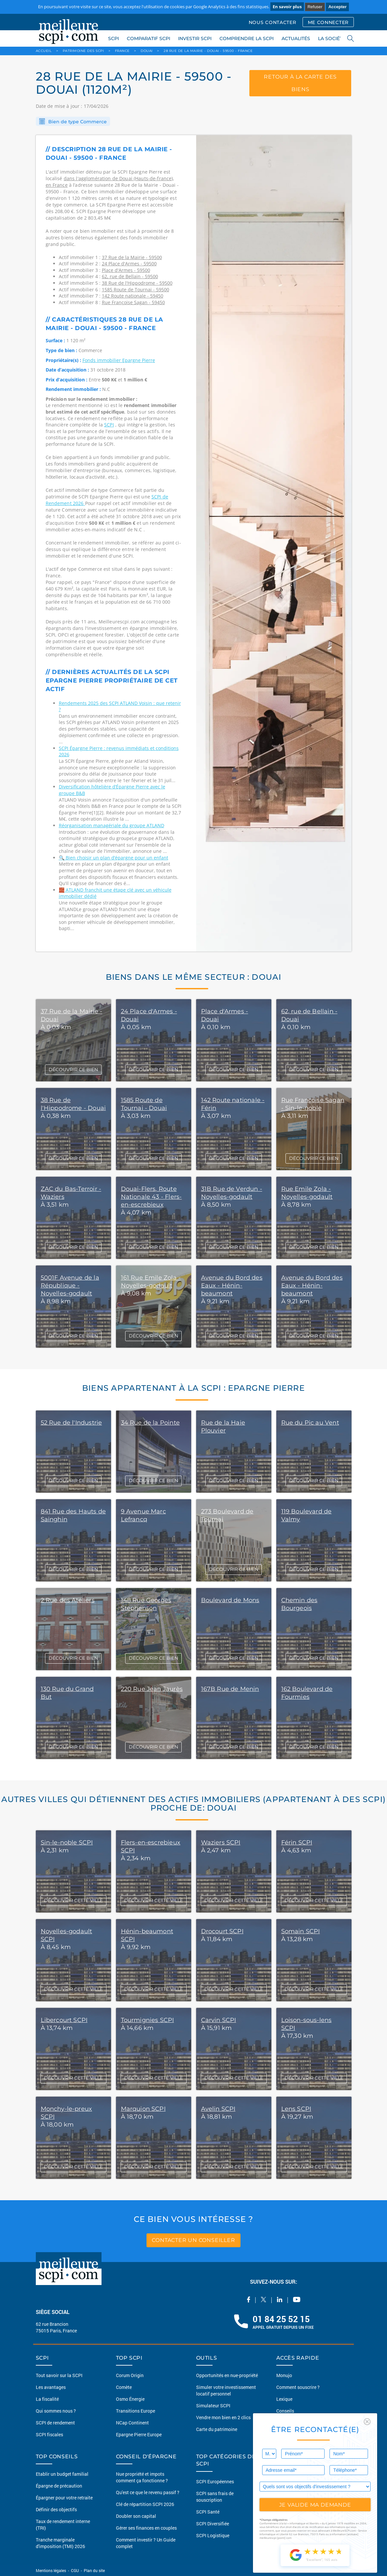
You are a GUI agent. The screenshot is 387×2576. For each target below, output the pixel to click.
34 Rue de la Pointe (150, 1422)
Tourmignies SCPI (147, 2020)
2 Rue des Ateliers (68, 1600)
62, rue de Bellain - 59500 (130, 276)
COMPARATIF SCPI (148, 38)
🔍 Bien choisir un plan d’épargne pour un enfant (113, 858)
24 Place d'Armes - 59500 (129, 263)
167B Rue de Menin (230, 1689)
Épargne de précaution (59, 2486)
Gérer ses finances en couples (146, 2528)
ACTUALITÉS (296, 38)
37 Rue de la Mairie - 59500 (132, 257)
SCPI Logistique (212, 2535)
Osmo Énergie (130, 2399)
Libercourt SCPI (64, 2020)
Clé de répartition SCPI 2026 (145, 2504)
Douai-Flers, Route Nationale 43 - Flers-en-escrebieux (151, 1196)
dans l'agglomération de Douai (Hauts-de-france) (118, 178)
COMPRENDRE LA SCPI (246, 38)
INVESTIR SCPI (195, 38)
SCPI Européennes (215, 2481)
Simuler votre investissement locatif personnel (226, 2390)
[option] (274, 543)
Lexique (284, 2399)
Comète (124, 2387)
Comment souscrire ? (298, 2387)
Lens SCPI (296, 2108)
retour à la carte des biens (300, 83)
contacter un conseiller (193, 2240)
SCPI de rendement (55, 2423)
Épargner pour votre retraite (64, 2497)
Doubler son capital (136, 2516)
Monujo (284, 2375)
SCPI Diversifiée (212, 2523)
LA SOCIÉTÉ (331, 38)
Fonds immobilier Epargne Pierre (118, 360)
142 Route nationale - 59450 (132, 296)
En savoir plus (287, 7)
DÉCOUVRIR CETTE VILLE (73, 1900)
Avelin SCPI (218, 2108)
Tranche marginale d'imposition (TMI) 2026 (60, 2543)
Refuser (315, 6)
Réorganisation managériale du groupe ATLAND (111, 825)
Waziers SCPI (220, 1842)
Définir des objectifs (56, 2509)
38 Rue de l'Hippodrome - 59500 (137, 283)
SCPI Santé (207, 2512)
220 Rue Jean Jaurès (152, 1689)
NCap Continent (132, 2423)
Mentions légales (51, 2570)
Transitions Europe (135, 2411)
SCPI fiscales (49, 2434)
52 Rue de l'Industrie (71, 1422)
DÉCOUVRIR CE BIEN (73, 1069)
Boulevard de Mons (230, 1600)
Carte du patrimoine (216, 2429)
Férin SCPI (296, 1842)
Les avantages (51, 2387)
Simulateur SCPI (213, 2405)
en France (57, 185)
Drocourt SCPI (222, 1931)
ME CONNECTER (328, 22)
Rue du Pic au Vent (310, 1422)
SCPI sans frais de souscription (215, 2496)
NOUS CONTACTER (272, 22)
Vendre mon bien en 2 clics (223, 2417)
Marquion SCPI (143, 2108)
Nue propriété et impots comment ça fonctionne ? (142, 2477)
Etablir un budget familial (62, 2474)
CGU (75, 2570)
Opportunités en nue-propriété (227, 2375)
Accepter (337, 6)
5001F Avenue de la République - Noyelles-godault (70, 1285)
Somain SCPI (300, 1931)
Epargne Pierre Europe (139, 2434)
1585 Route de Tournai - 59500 (135, 289)
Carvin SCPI (218, 2020)
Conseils (285, 2411)
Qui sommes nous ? (56, 2411)
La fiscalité (47, 2399)
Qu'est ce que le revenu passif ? (147, 2492)
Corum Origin (130, 2375)
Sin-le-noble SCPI (67, 1842)
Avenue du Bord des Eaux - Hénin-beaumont (231, 1285)
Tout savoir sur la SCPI (59, 2375)
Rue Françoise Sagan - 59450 (133, 302)
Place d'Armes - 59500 (126, 270)
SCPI (113, 38)
